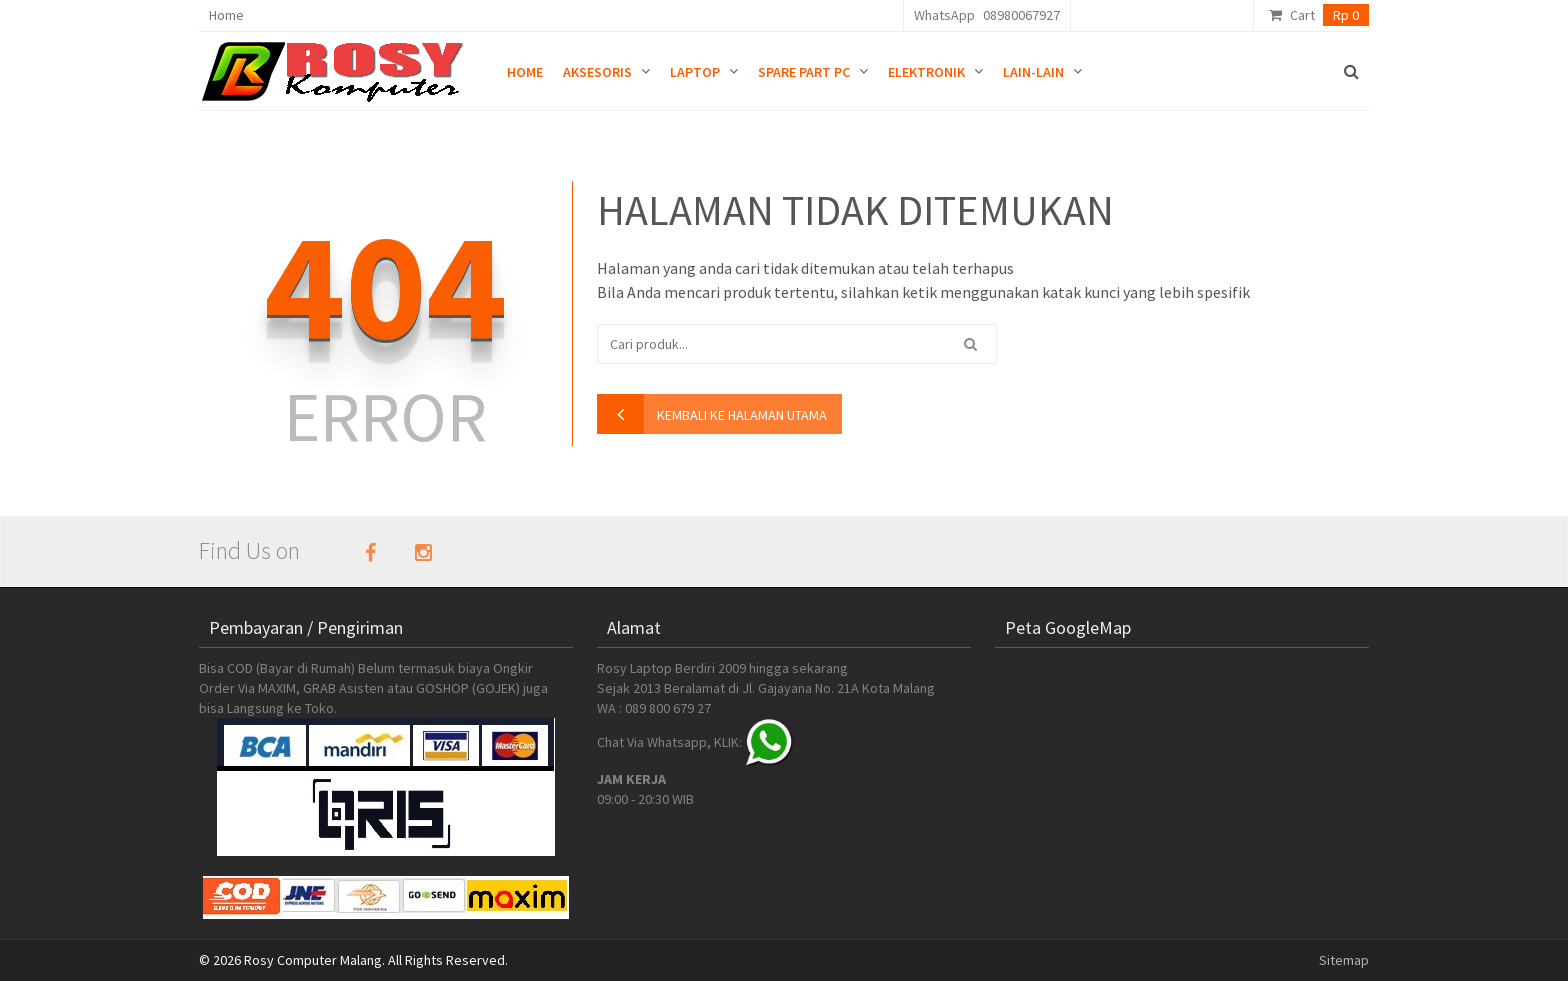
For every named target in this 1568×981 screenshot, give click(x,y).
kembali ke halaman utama (742, 415)
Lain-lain (1033, 72)
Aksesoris (597, 72)
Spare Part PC (804, 72)
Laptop (695, 72)
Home (226, 15)
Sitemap (1344, 960)
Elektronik (926, 72)
